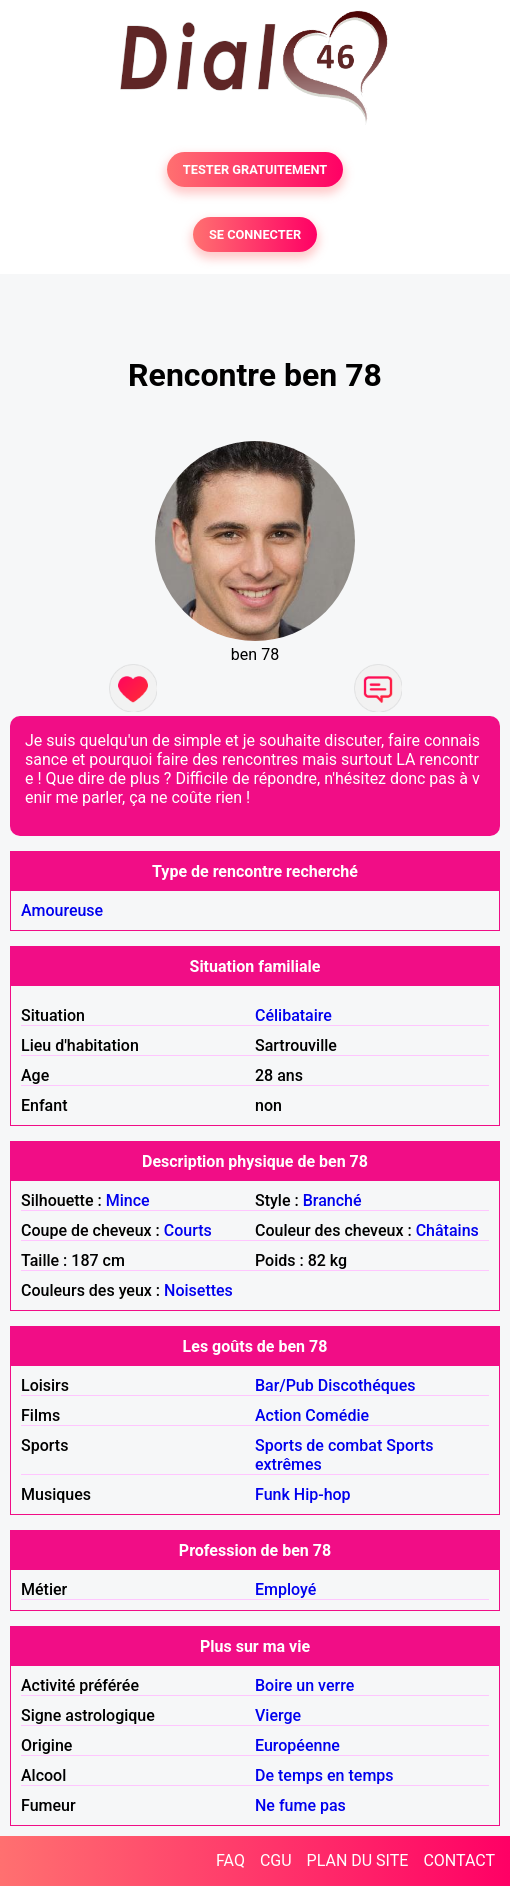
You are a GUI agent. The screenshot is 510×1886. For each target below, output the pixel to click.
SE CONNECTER (255, 234)
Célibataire (293, 1015)
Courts (188, 1230)
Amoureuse (62, 910)
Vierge (278, 1715)
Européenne (297, 1745)
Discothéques (367, 1385)
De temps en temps (324, 1775)
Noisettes (198, 1290)
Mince (128, 1200)
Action (278, 1415)
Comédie (337, 1415)
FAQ (230, 1860)
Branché (332, 1200)
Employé (285, 1589)
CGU (276, 1860)
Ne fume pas (300, 1805)
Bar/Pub (284, 1385)
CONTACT (459, 1860)
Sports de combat (318, 1445)
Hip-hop (322, 1494)
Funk (272, 1494)
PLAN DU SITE (358, 1860)
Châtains (447, 1230)
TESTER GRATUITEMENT (255, 169)
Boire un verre (304, 1685)
